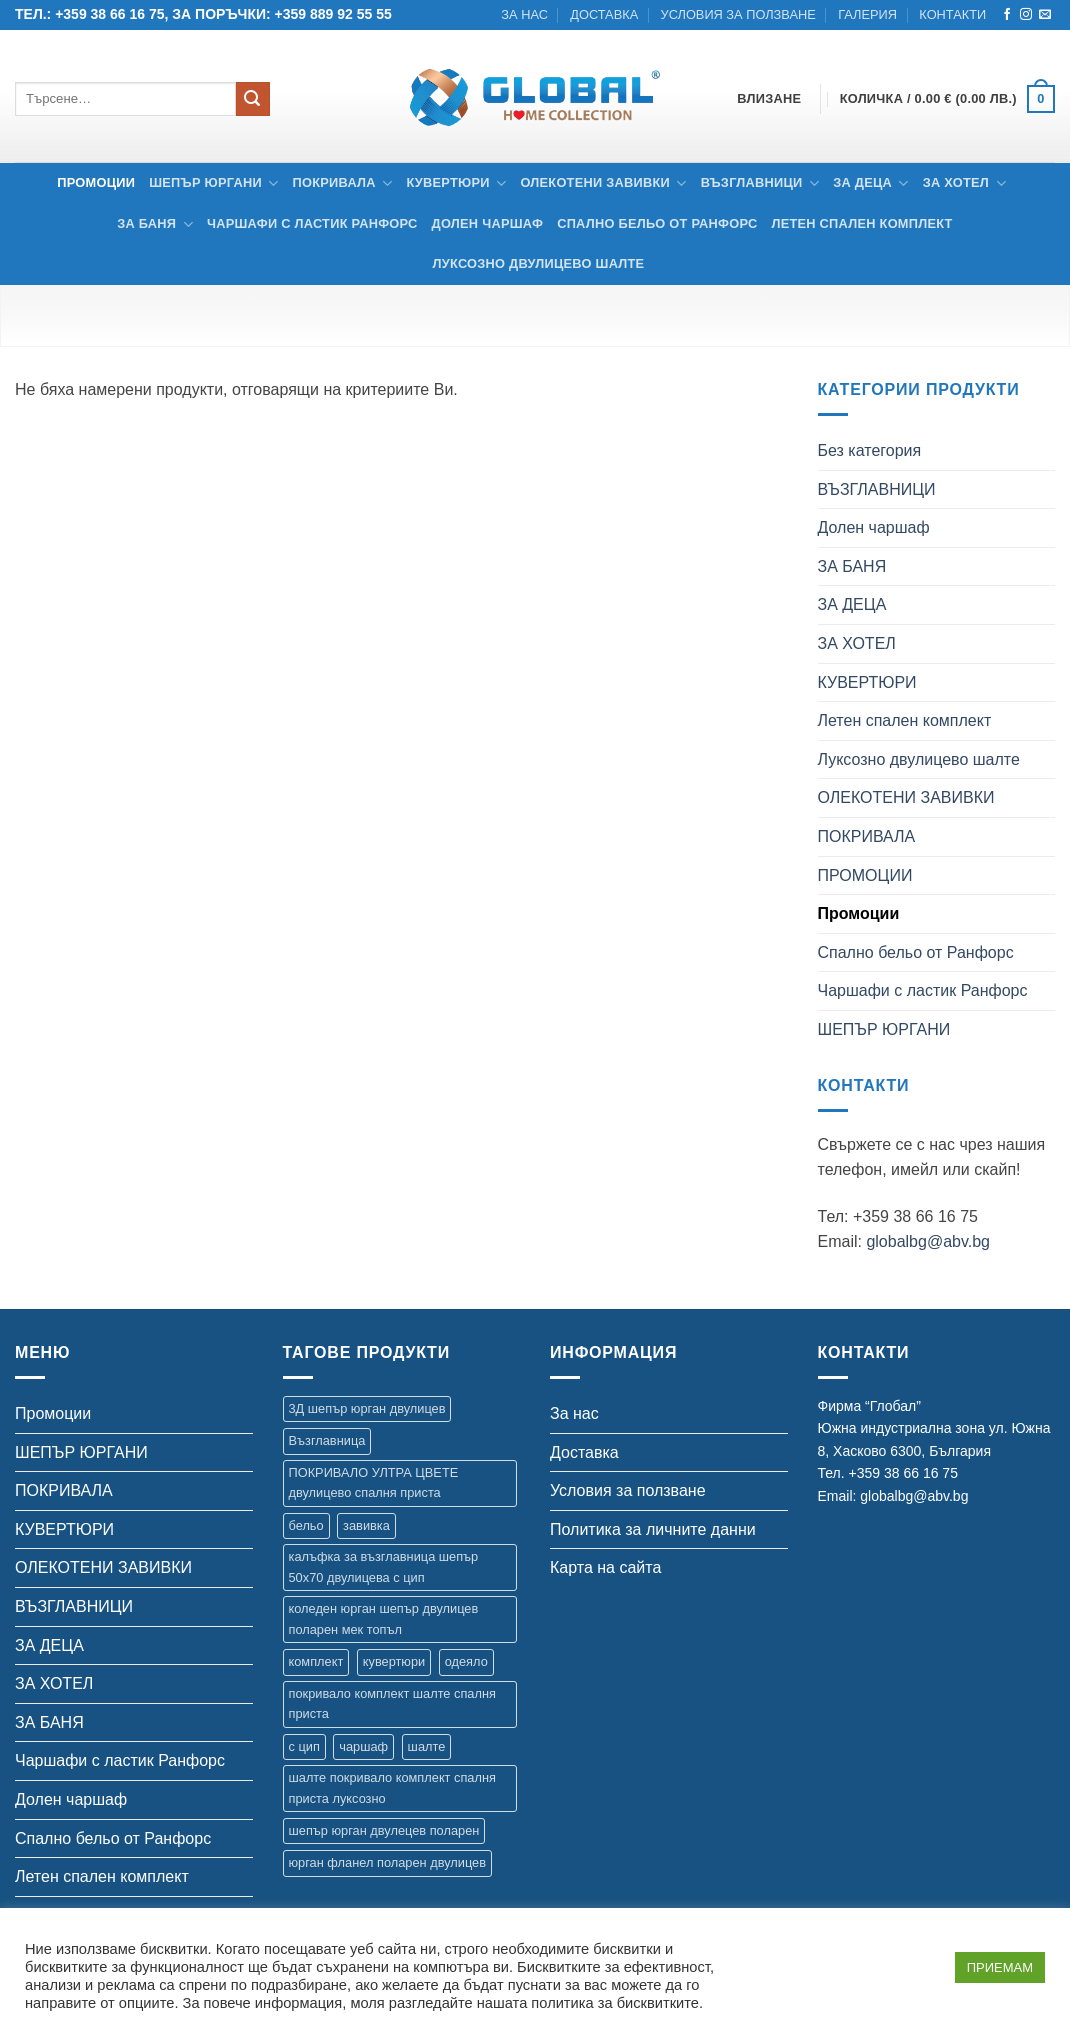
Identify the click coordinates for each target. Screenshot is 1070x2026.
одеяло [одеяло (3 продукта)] (466, 1661)
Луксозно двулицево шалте (539, 263)
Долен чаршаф (488, 223)
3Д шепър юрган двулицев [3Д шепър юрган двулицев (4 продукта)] (367, 1408)
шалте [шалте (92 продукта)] (427, 1746)
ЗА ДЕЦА (871, 183)
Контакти (952, 14)
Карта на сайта (605, 1567)
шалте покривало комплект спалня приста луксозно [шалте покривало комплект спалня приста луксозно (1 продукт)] (392, 1787)
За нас (524, 14)
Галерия (867, 14)
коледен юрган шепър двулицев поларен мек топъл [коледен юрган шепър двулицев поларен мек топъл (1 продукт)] (384, 1618)
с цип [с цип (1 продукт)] (304, 1746)
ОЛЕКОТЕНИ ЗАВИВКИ (603, 183)
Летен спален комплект (861, 223)
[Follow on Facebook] (1007, 15)
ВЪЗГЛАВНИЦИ (760, 183)
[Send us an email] (1045, 15)
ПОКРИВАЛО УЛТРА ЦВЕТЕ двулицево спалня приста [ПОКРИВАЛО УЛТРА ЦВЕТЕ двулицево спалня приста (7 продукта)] (374, 1482)
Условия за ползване (738, 14)
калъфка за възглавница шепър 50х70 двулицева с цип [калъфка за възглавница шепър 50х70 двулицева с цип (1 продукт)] (384, 1566)
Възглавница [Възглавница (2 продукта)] (327, 1440)
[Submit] (253, 99)
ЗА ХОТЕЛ (964, 183)
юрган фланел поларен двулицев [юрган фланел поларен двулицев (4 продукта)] (387, 1862)
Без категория (870, 450)
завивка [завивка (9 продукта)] (366, 1525)
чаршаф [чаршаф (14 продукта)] (363, 1746)
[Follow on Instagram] (1026, 15)
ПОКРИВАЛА (343, 183)
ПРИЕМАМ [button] (1000, 1967)
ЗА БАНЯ (155, 224)
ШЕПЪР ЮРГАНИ (213, 183)
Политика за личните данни (653, 1529)
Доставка (604, 14)
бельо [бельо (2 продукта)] (306, 1525)
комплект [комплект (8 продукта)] (316, 1661)
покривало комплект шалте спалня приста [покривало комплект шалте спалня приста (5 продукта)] (392, 1703)
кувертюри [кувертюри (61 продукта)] (394, 1661)
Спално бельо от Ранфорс (657, 223)
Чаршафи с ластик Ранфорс (312, 223)
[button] (947, 99)
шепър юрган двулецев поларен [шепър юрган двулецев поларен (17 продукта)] (384, 1830)
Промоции (96, 182)
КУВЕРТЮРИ (456, 183)
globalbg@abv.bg (928, 1241)
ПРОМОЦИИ (865, 875)
